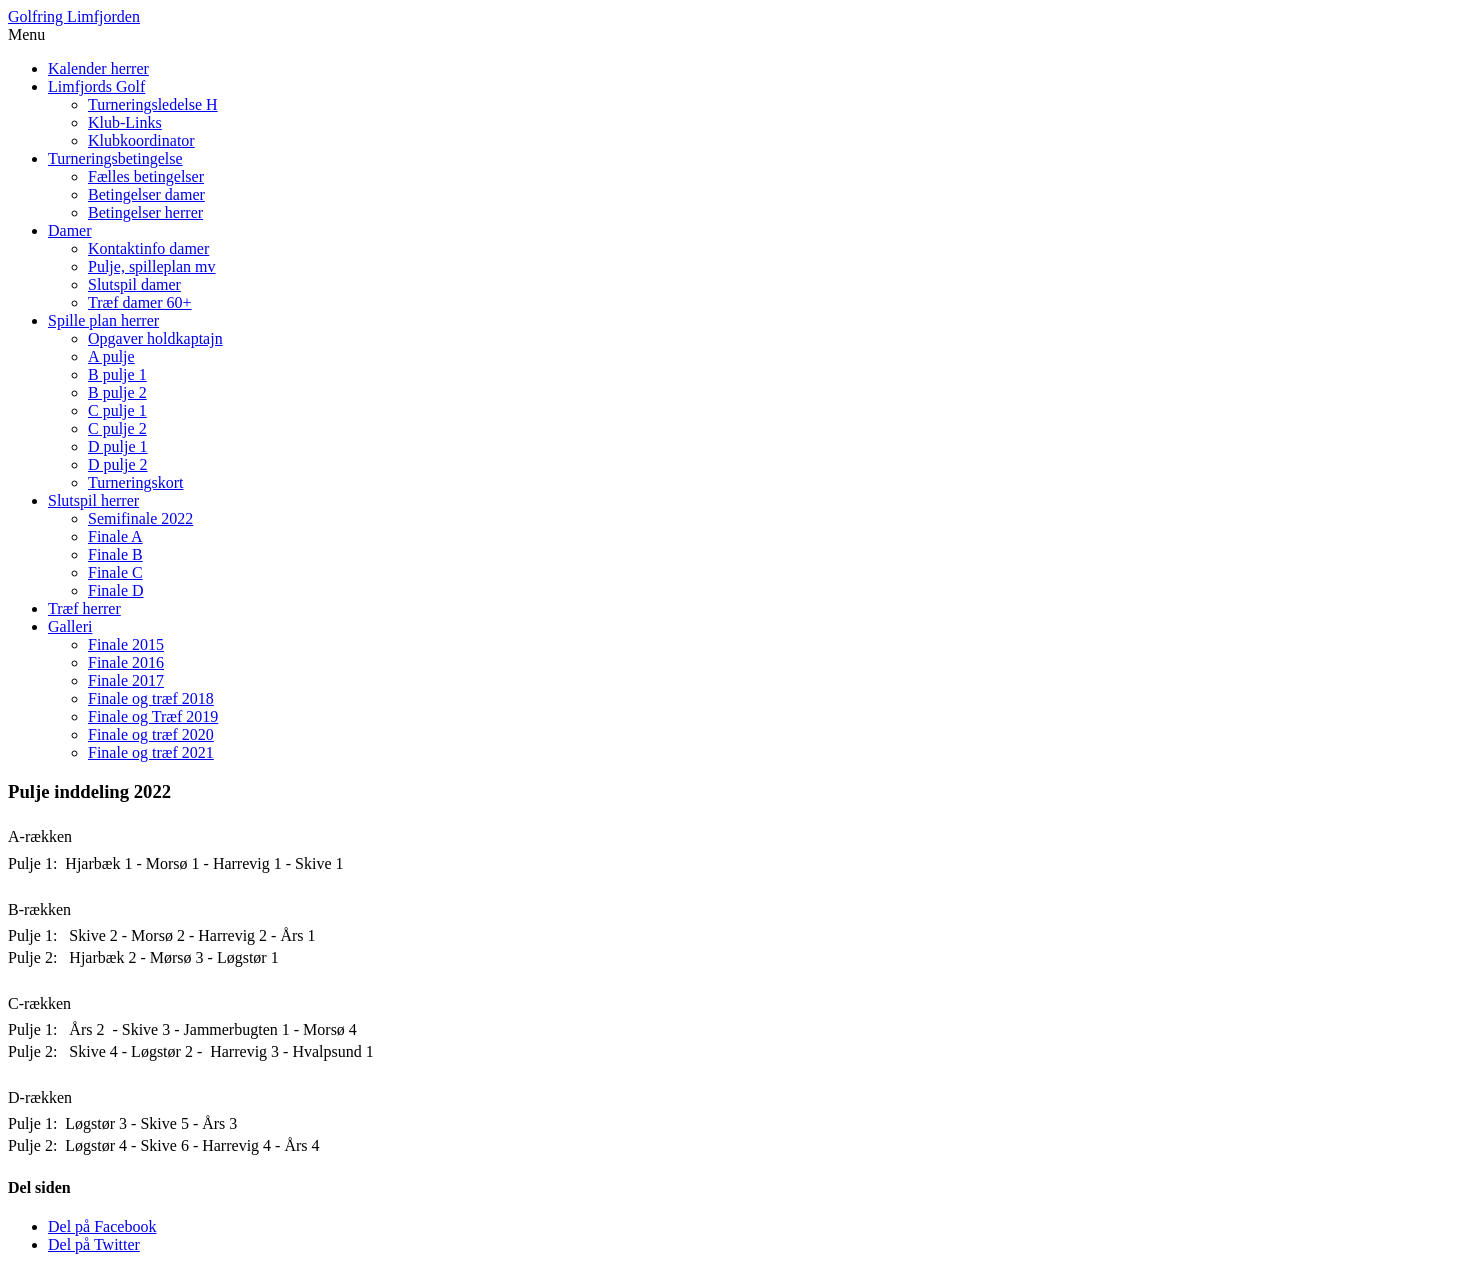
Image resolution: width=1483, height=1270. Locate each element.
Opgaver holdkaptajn (155, 338)
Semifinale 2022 (140, 518)
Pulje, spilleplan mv (152, 266)
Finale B (115, 554)
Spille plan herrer (103, 320)
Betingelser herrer (145, 212)
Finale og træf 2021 (151, 752)
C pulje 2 (117, 428)
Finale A (115, 536)
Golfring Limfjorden (74, 16)
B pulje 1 (117, 374)
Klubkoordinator (141, 140)
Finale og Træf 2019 (153, 716)
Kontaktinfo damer (148, 248)
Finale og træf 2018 (151, 698)
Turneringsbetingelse (115, 158)
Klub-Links (125, 122)
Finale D (116, 590)
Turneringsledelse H (153, 104)
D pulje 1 (118, 446)
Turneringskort (135, 482)
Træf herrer (84, 608)
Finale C (115, 572)
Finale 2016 (126, 662)
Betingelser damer (146, 194)
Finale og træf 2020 (151, 734)
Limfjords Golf (96, 86)
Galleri (70, 626)
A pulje (111, 356)
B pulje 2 (117, 392)
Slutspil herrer (93, 500)
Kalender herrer (98, 68)
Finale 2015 (126, 644)
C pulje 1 (117, 410)
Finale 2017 (126, 680)
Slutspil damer (134, 284)
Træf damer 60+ (140, 302)
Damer (70, 230)
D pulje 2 (118, 464)
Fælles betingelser (146, 176)
